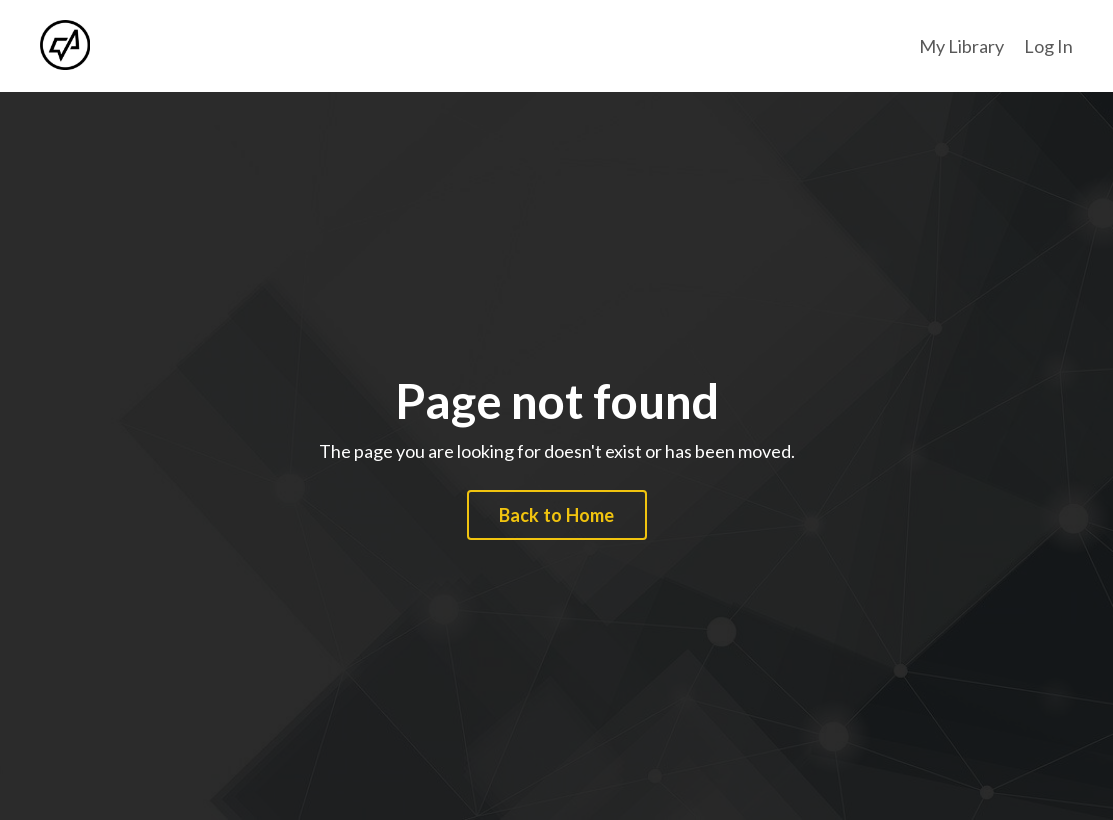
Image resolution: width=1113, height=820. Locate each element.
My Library (961, 46)
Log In (1048, 46)
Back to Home (557, 515)
